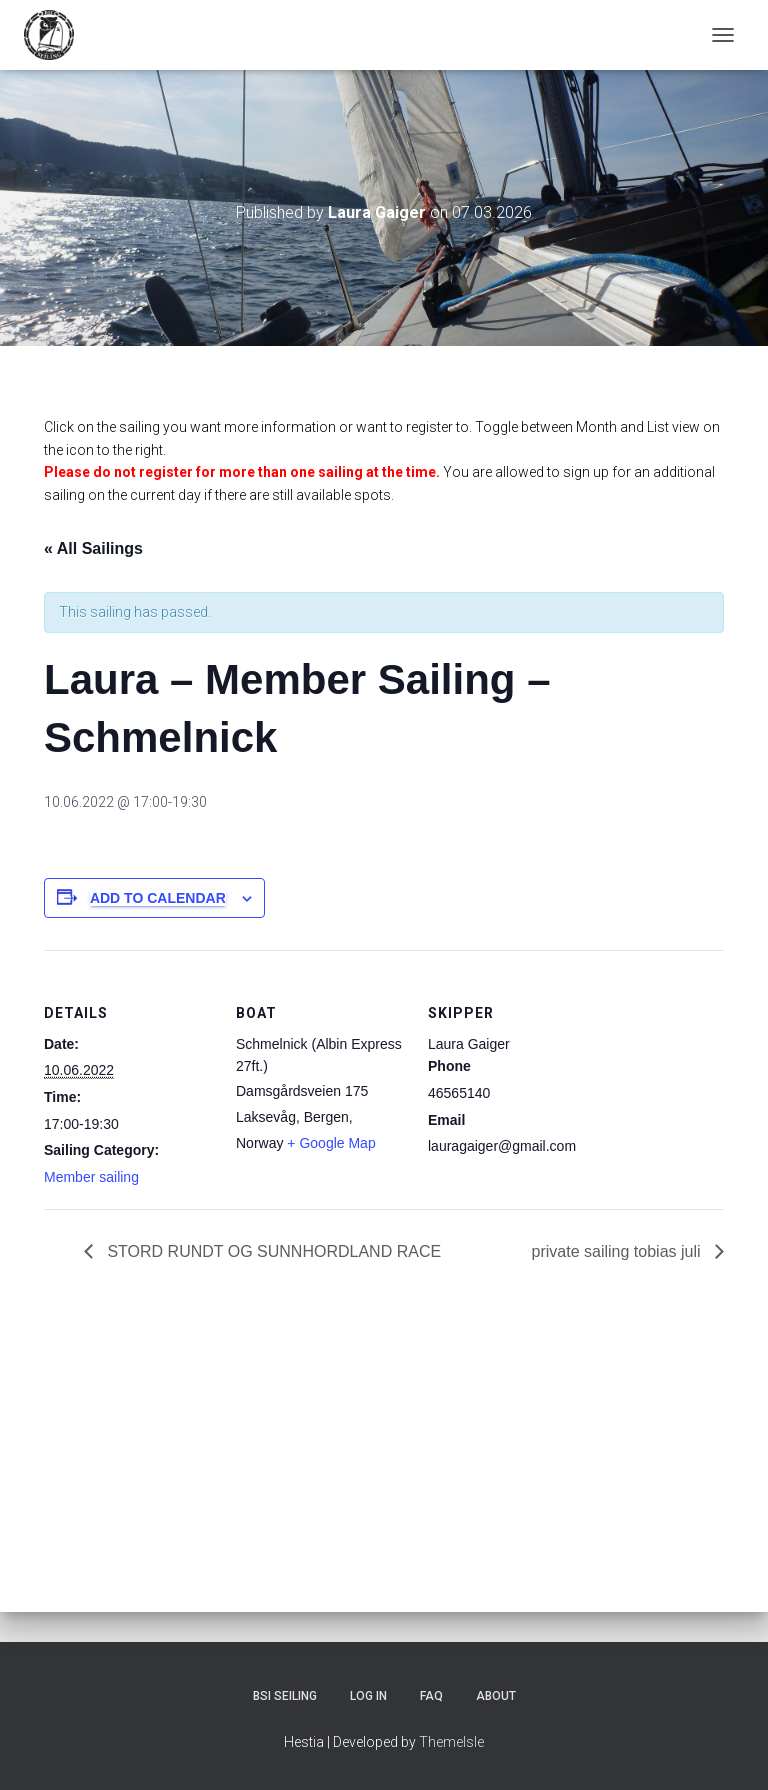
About (496, 1696)
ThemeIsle (451, 1742)
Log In (368, 1696)
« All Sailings (93, 548)
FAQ (431, 1696)
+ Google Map (331, 1143)
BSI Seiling (285, 1696)
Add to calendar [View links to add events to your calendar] (158, 898)
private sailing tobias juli (618, 1251)
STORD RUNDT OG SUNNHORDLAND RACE (272, 1251)
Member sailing (91, 1177)
